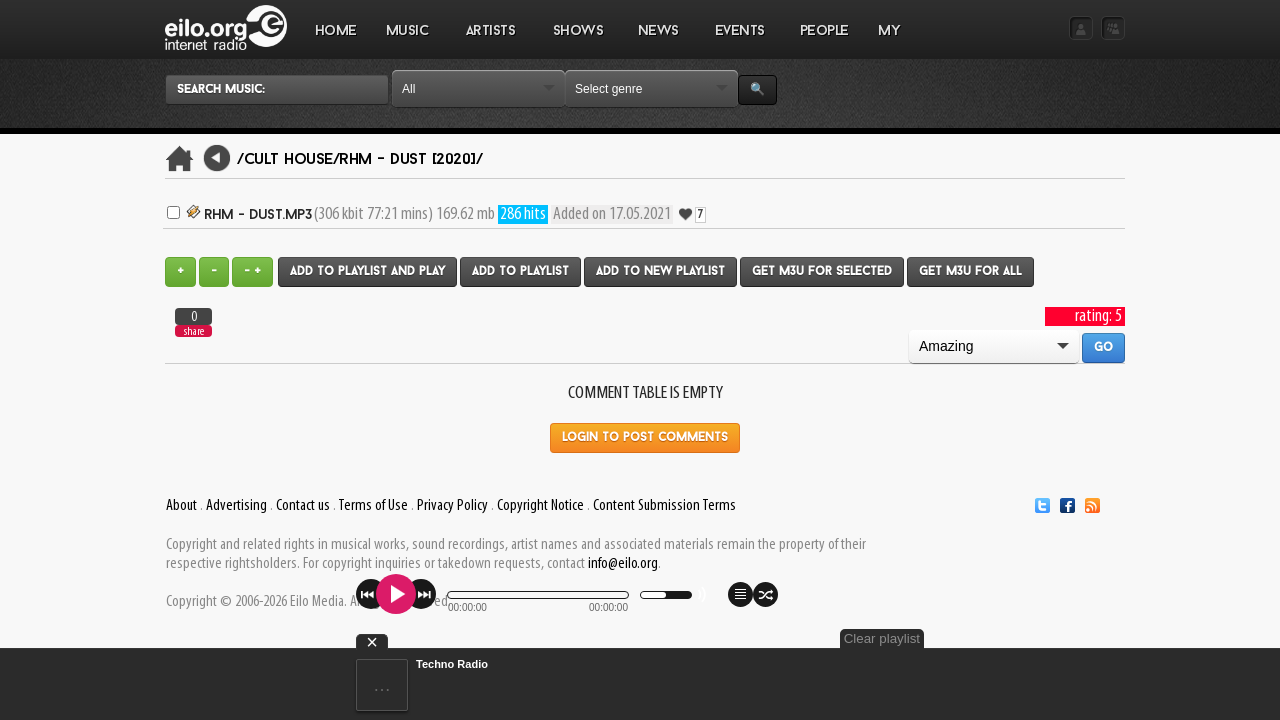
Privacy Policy (452, 506)
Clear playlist (1078, 638)
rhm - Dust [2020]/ (410, 160)
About (181, 506)
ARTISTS (491, 41)
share (194, 331)
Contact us (303, 506)
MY (891, 41)
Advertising (236, 506)
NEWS (658, 41)
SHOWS (577, 41)
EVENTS (739, 41)
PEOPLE (824, 31)
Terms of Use (373, 506)
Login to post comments (645, 438)
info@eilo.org (623, 564)
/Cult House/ (288, 160)
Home (336, 31)
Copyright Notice (540, 506)
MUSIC (407, 41)
